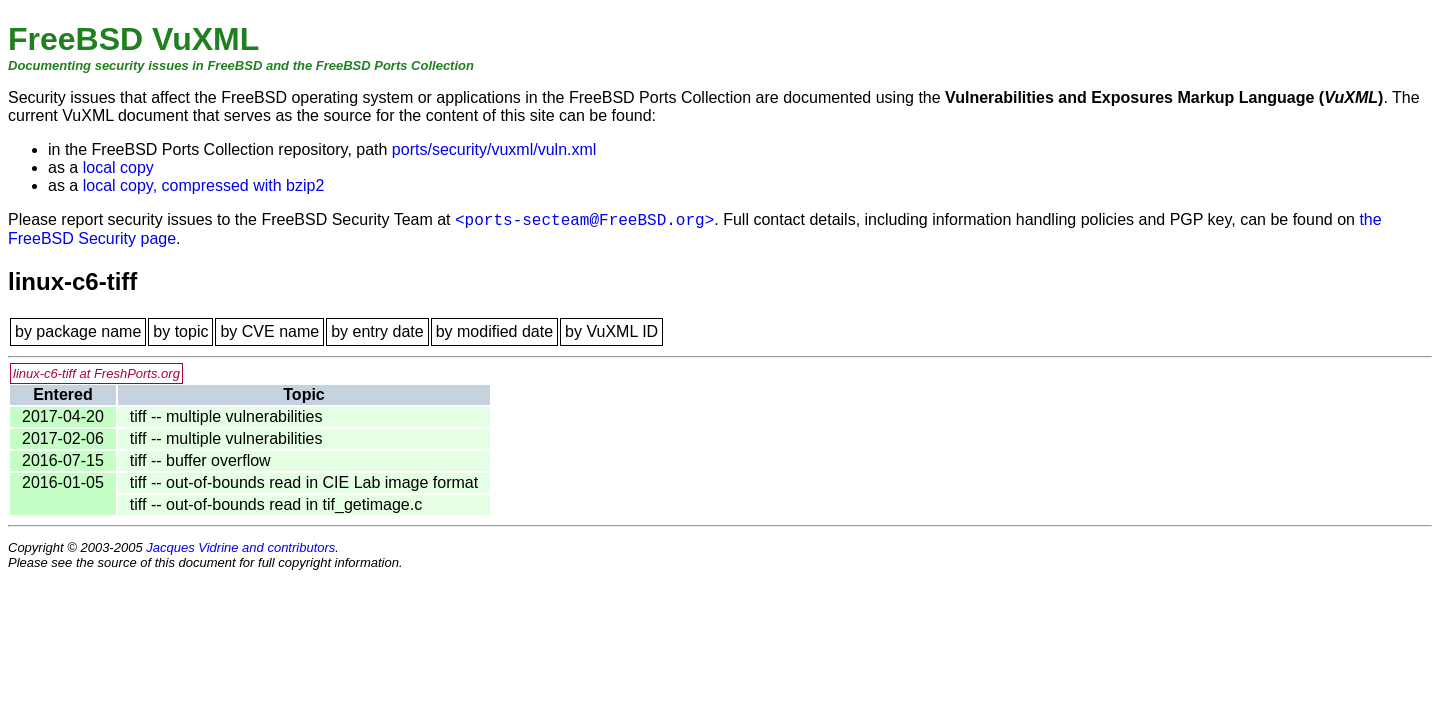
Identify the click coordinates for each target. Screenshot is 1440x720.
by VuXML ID (611, 331)
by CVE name (269, 331)
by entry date (377, 331)
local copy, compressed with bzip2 (204, 185)
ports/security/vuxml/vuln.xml (494, 149)
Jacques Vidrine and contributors (240, 547)
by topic (180, 331)
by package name (78, 331)
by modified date (494, 331)
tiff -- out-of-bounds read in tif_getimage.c (276, 504)
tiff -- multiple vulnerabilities (226, 416)
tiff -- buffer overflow (200, 460)
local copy (118, 167)
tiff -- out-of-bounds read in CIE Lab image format (304, 482)
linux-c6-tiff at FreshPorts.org (96, 373)
